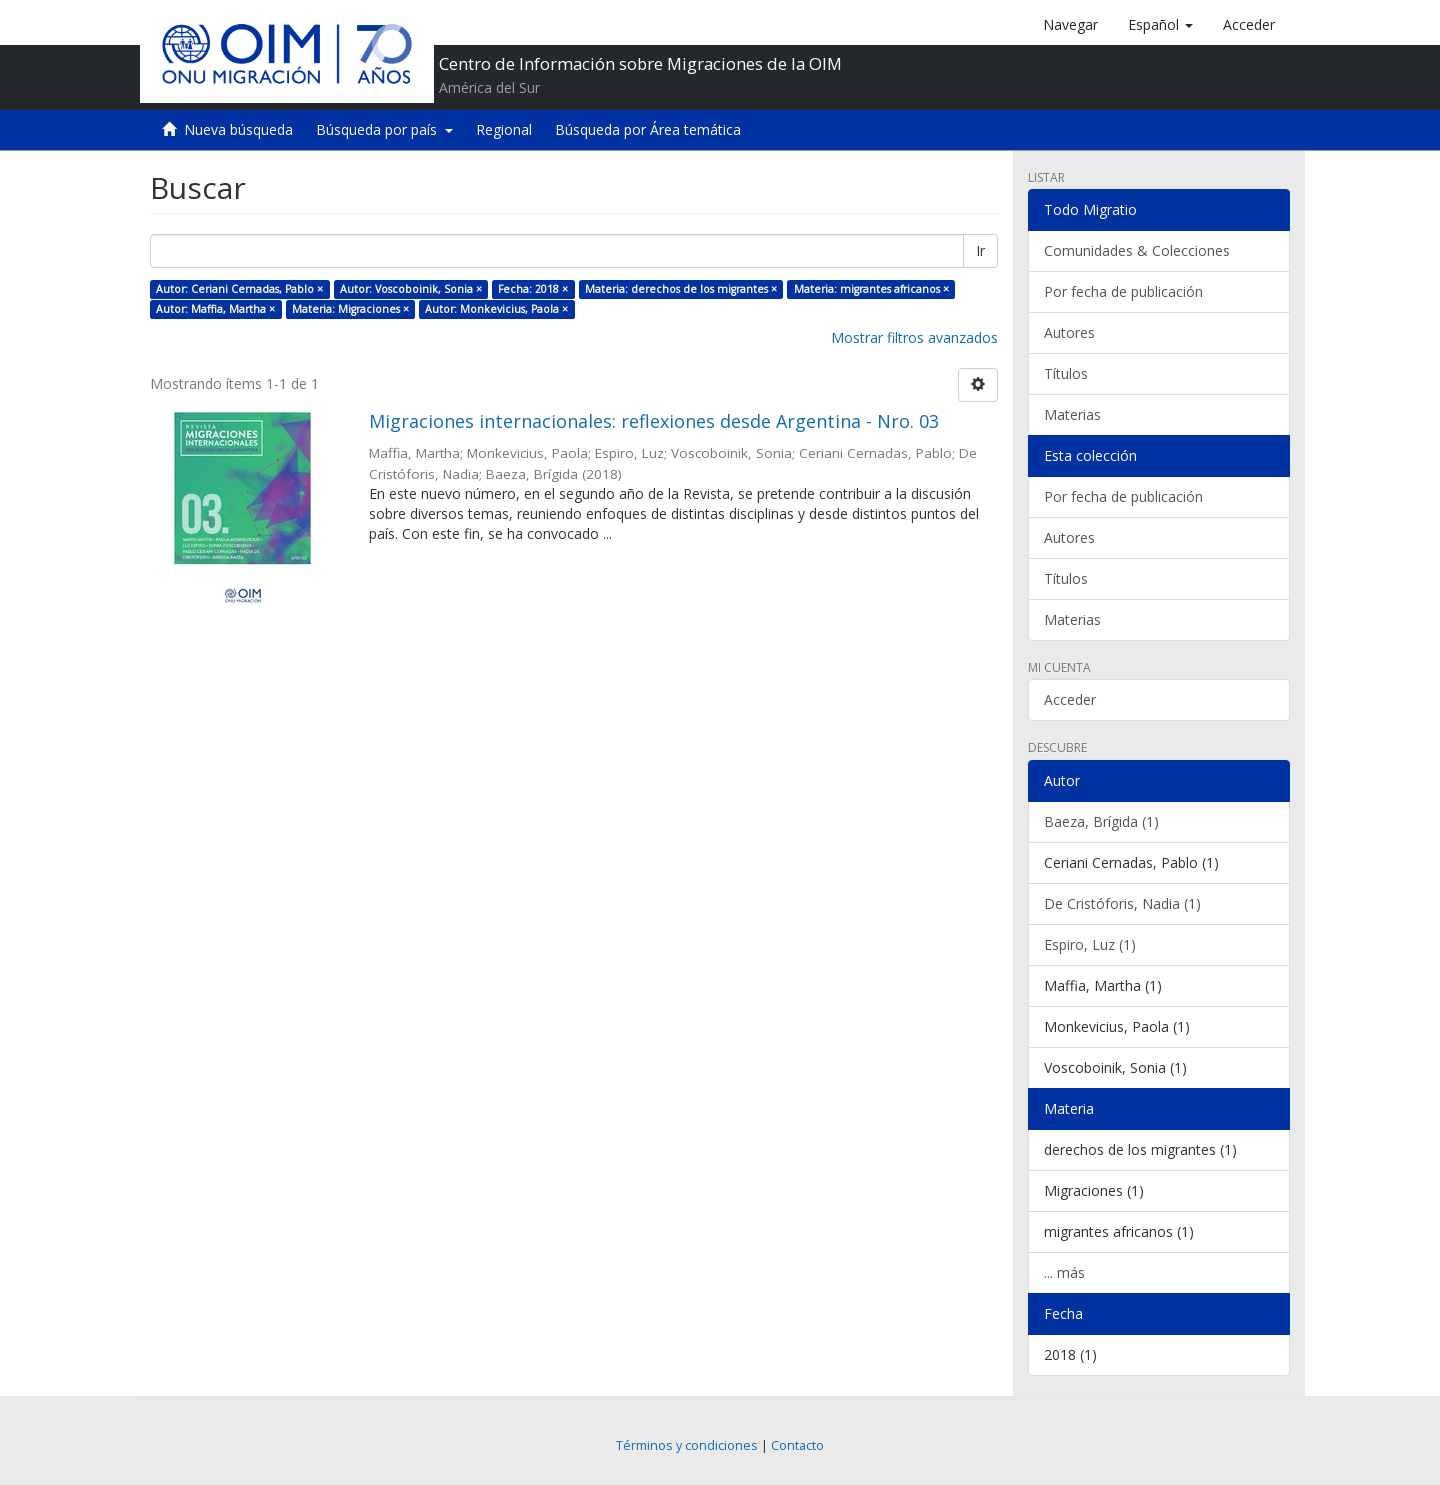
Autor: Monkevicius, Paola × (496, 309)
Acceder (1070, 699)
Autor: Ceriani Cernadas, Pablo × (239, 289)
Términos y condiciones (687, 1445)
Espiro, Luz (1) (1090, 944)
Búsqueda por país (384, 129)
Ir (980, 250)
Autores (1069, 332)
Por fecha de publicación (1123, 291)
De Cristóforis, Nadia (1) (1122, 903)
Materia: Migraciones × (350, 309)
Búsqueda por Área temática (648, 129)
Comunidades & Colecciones (1137, 250)
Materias (1072, 414)
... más (1064, 1272)
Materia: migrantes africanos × (871, 289)
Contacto (797, 1445)
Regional (504, 129)
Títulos (1066, 373)
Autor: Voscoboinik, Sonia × (411, 289)
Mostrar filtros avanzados (914, 337)
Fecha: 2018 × (533, 289)
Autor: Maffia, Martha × (215, 309)
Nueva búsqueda (238, 129)
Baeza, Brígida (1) (1101, 821)
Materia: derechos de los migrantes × (681, 289)
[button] (1160, 25)
